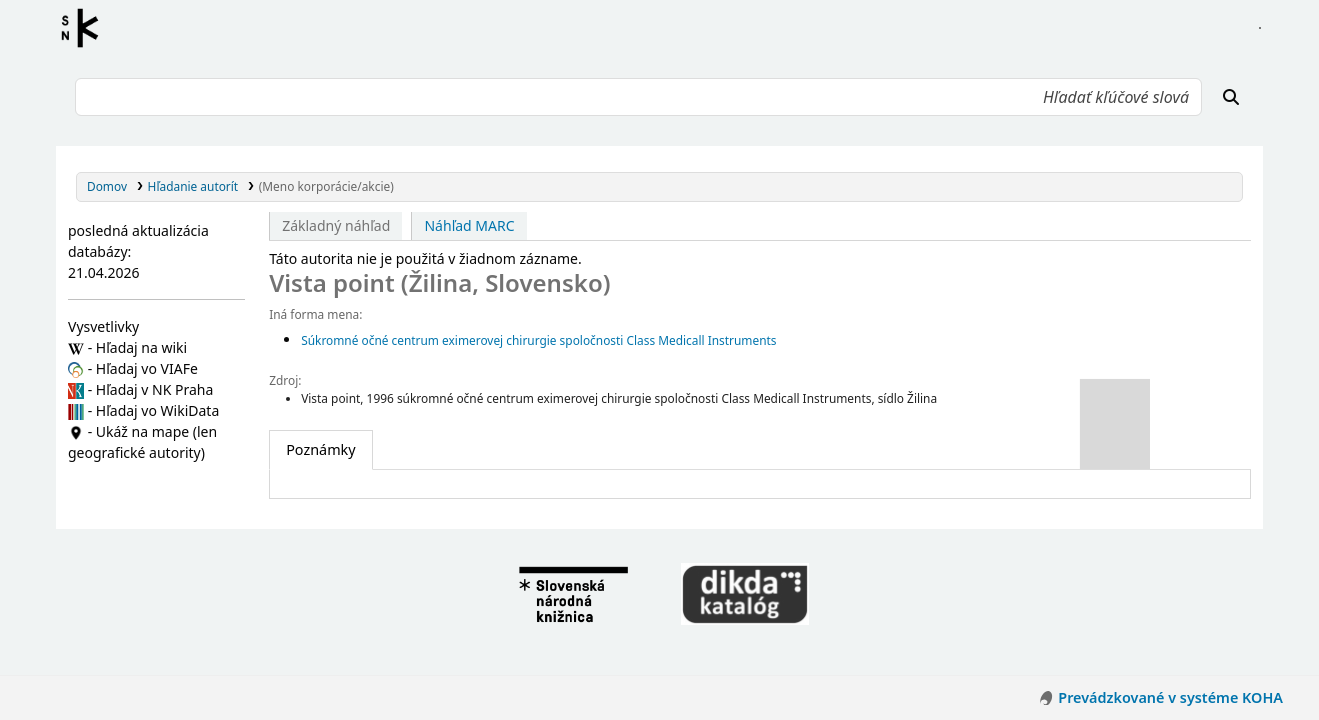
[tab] (320, 450)
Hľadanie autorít (193, 186)
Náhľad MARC (469, 225)
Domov (107, 186)
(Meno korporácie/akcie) (326, 186)
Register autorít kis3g (86, 28)
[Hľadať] (1231, 97)
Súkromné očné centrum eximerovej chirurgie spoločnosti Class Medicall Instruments (538, 340)
